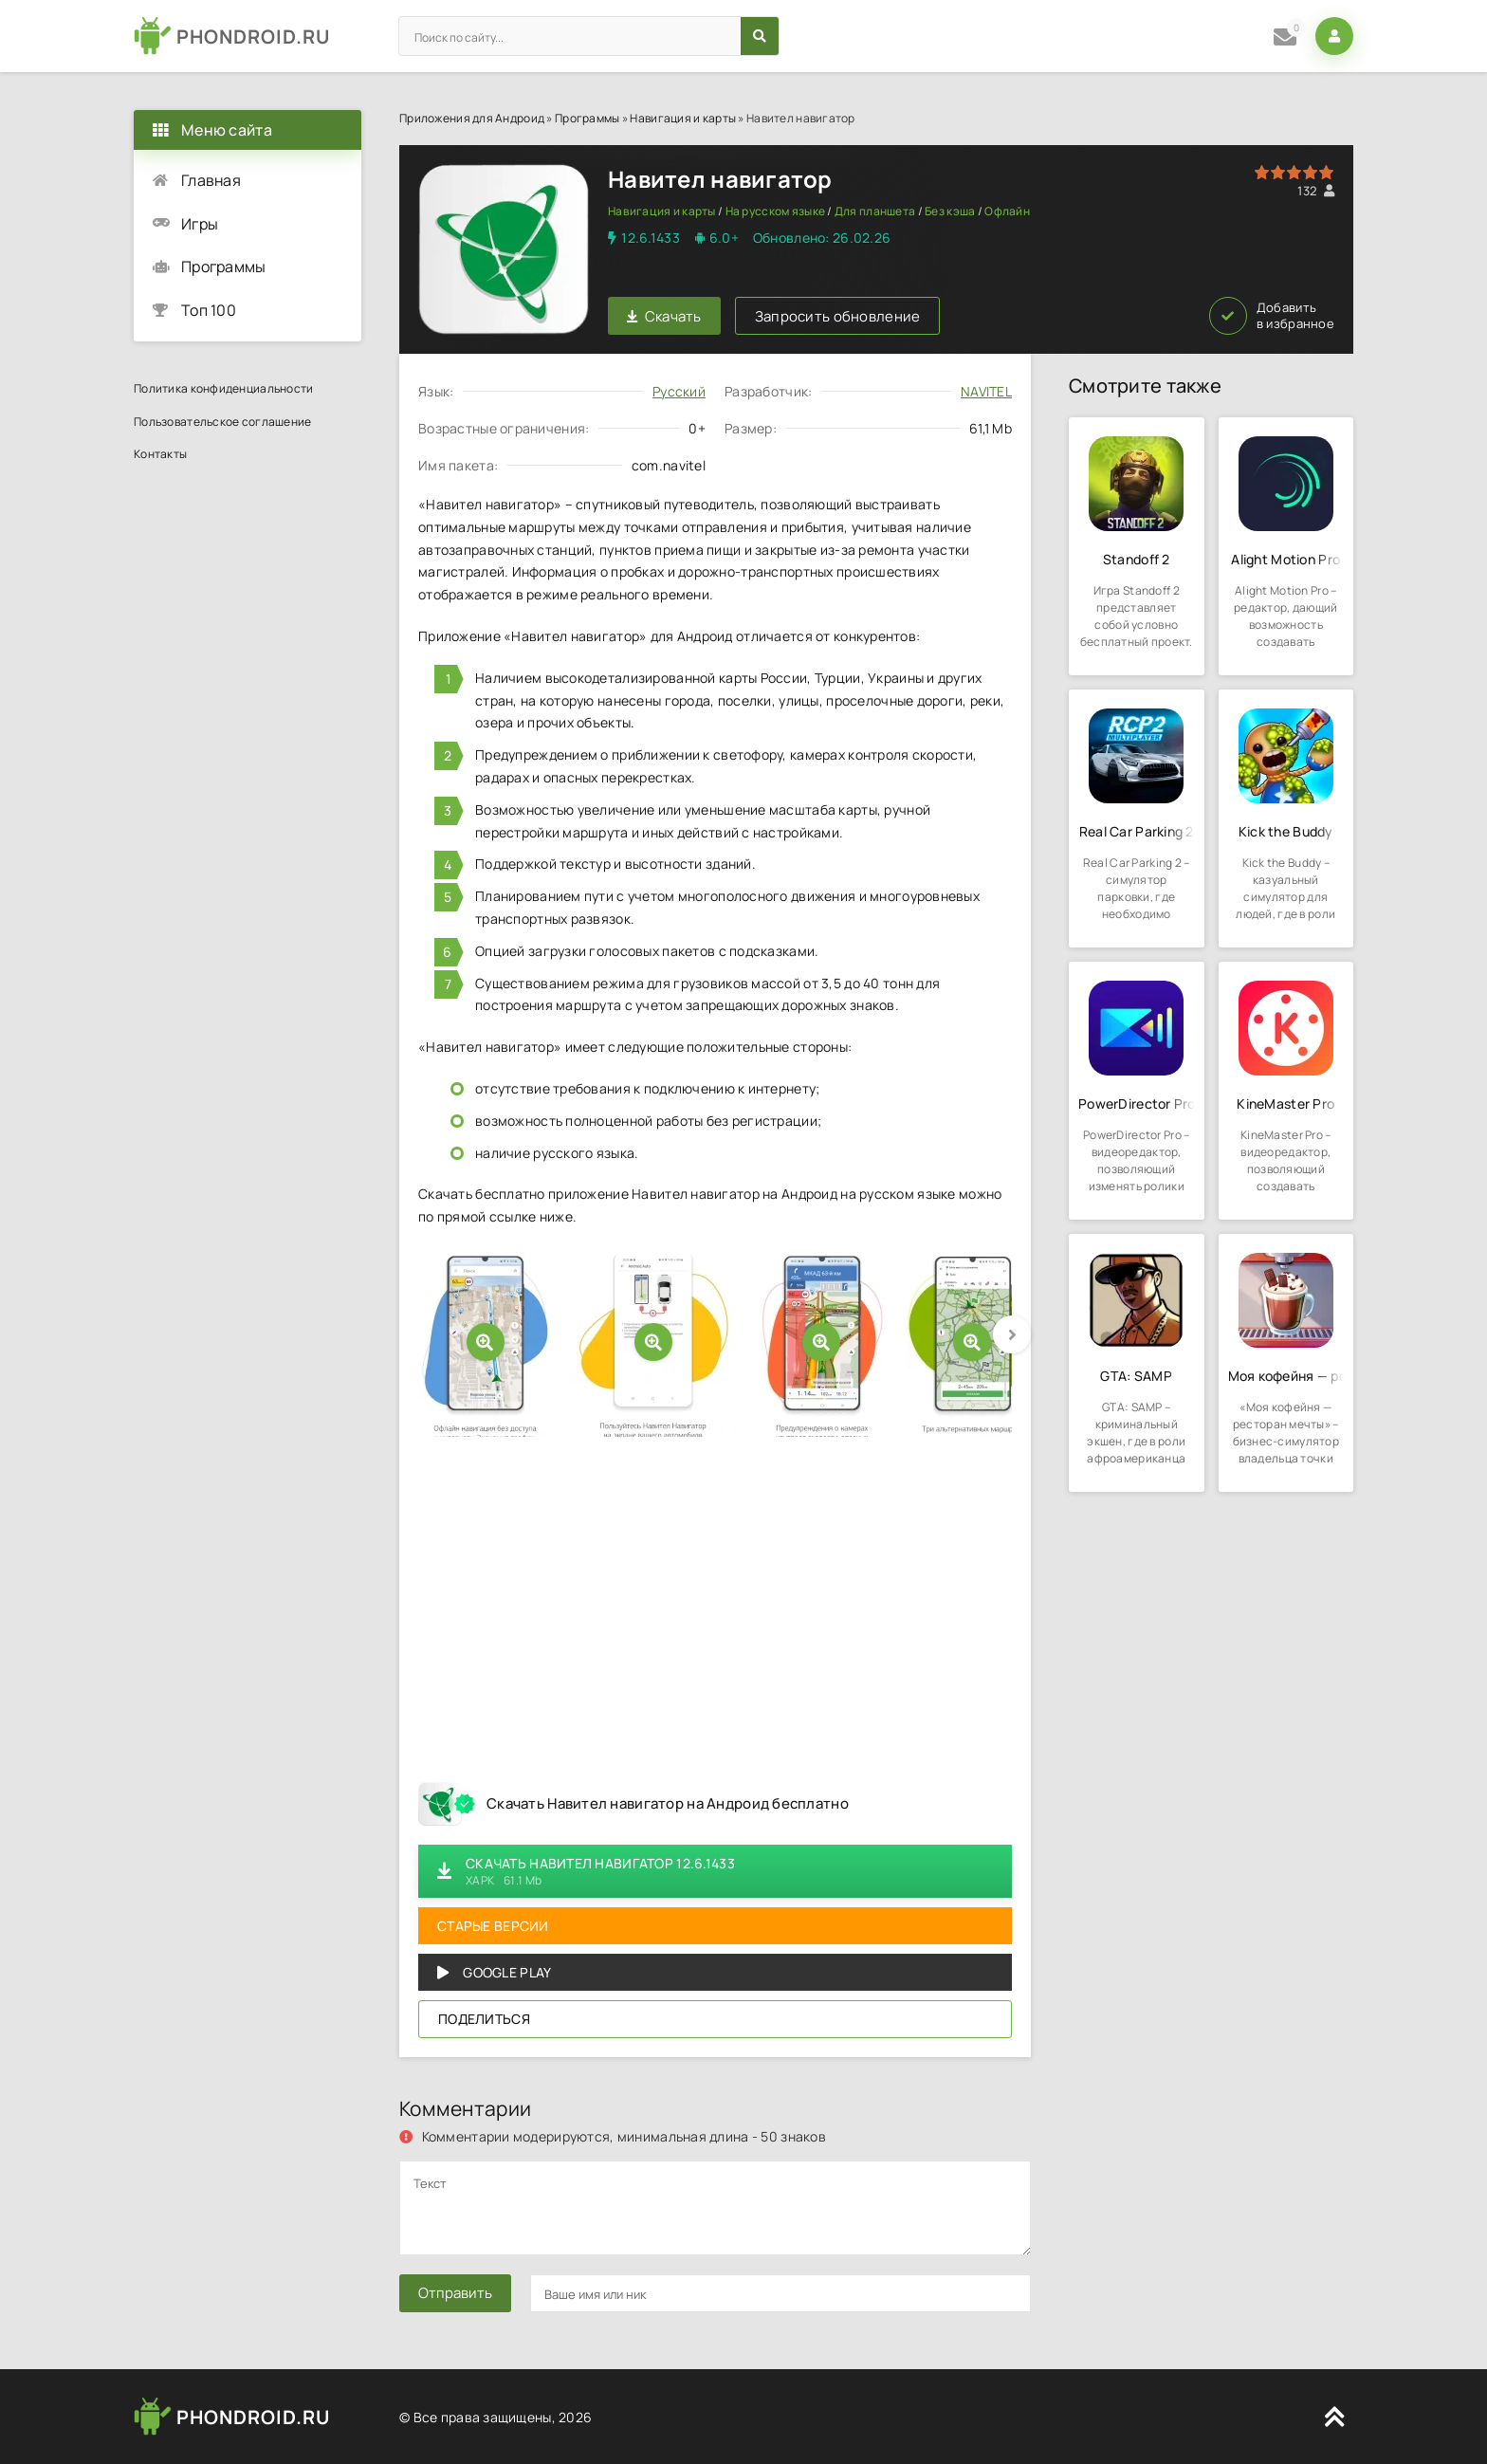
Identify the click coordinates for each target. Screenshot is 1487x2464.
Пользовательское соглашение (223, 422)
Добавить (1271, 316)
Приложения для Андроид (471, 118)
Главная (211, 180)
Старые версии (493, 1926)
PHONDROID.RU (253, 36)
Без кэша (950, 211)
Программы (587, 118)
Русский (679, 391)
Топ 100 (208, 310)
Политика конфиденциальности (224, 388)
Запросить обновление (838, 316)
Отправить (455, 2293)
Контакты (160, 454)
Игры (199, 223)
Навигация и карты (683, 118)
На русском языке (775, 211)
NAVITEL (986, 391)
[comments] (715, 2208)
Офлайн (1007, 211)
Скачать (664, 316)
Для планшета (875, 211)
